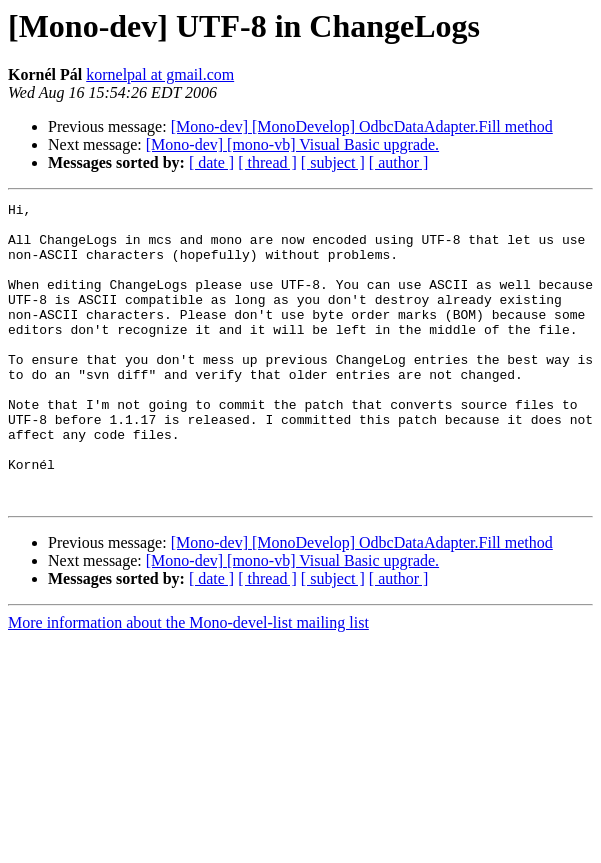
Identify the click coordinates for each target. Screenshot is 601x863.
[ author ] (399, 162)
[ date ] (211, 162)
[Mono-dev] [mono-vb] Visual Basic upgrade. (292, 144)
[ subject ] (333, 162)
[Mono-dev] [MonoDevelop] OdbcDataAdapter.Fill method (362, 126)
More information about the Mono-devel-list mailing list (188, 682)
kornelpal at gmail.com (160, 74)
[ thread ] (267, 162)
